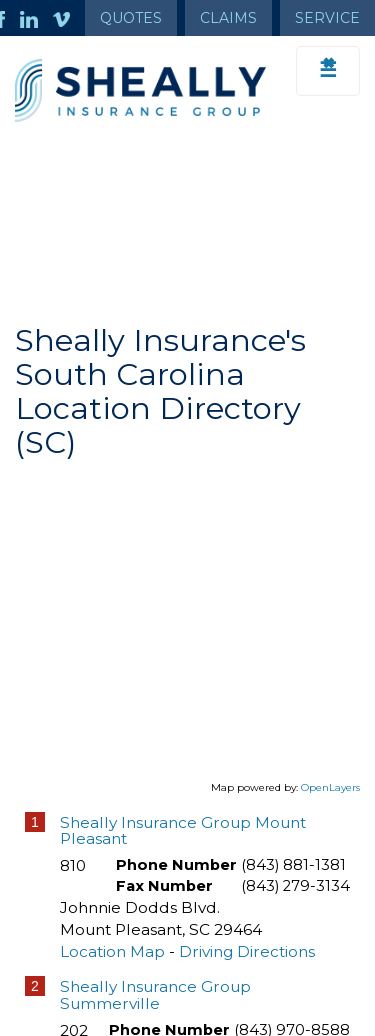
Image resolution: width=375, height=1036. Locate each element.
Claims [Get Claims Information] (228, 18)
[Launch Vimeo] (69, 18)
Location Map (112, 951)
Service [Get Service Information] (327, 18)
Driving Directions (247, 951)
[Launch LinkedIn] (36, 18)
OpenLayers (330, 787)
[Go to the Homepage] (140, 90)
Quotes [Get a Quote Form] (131, 18)
